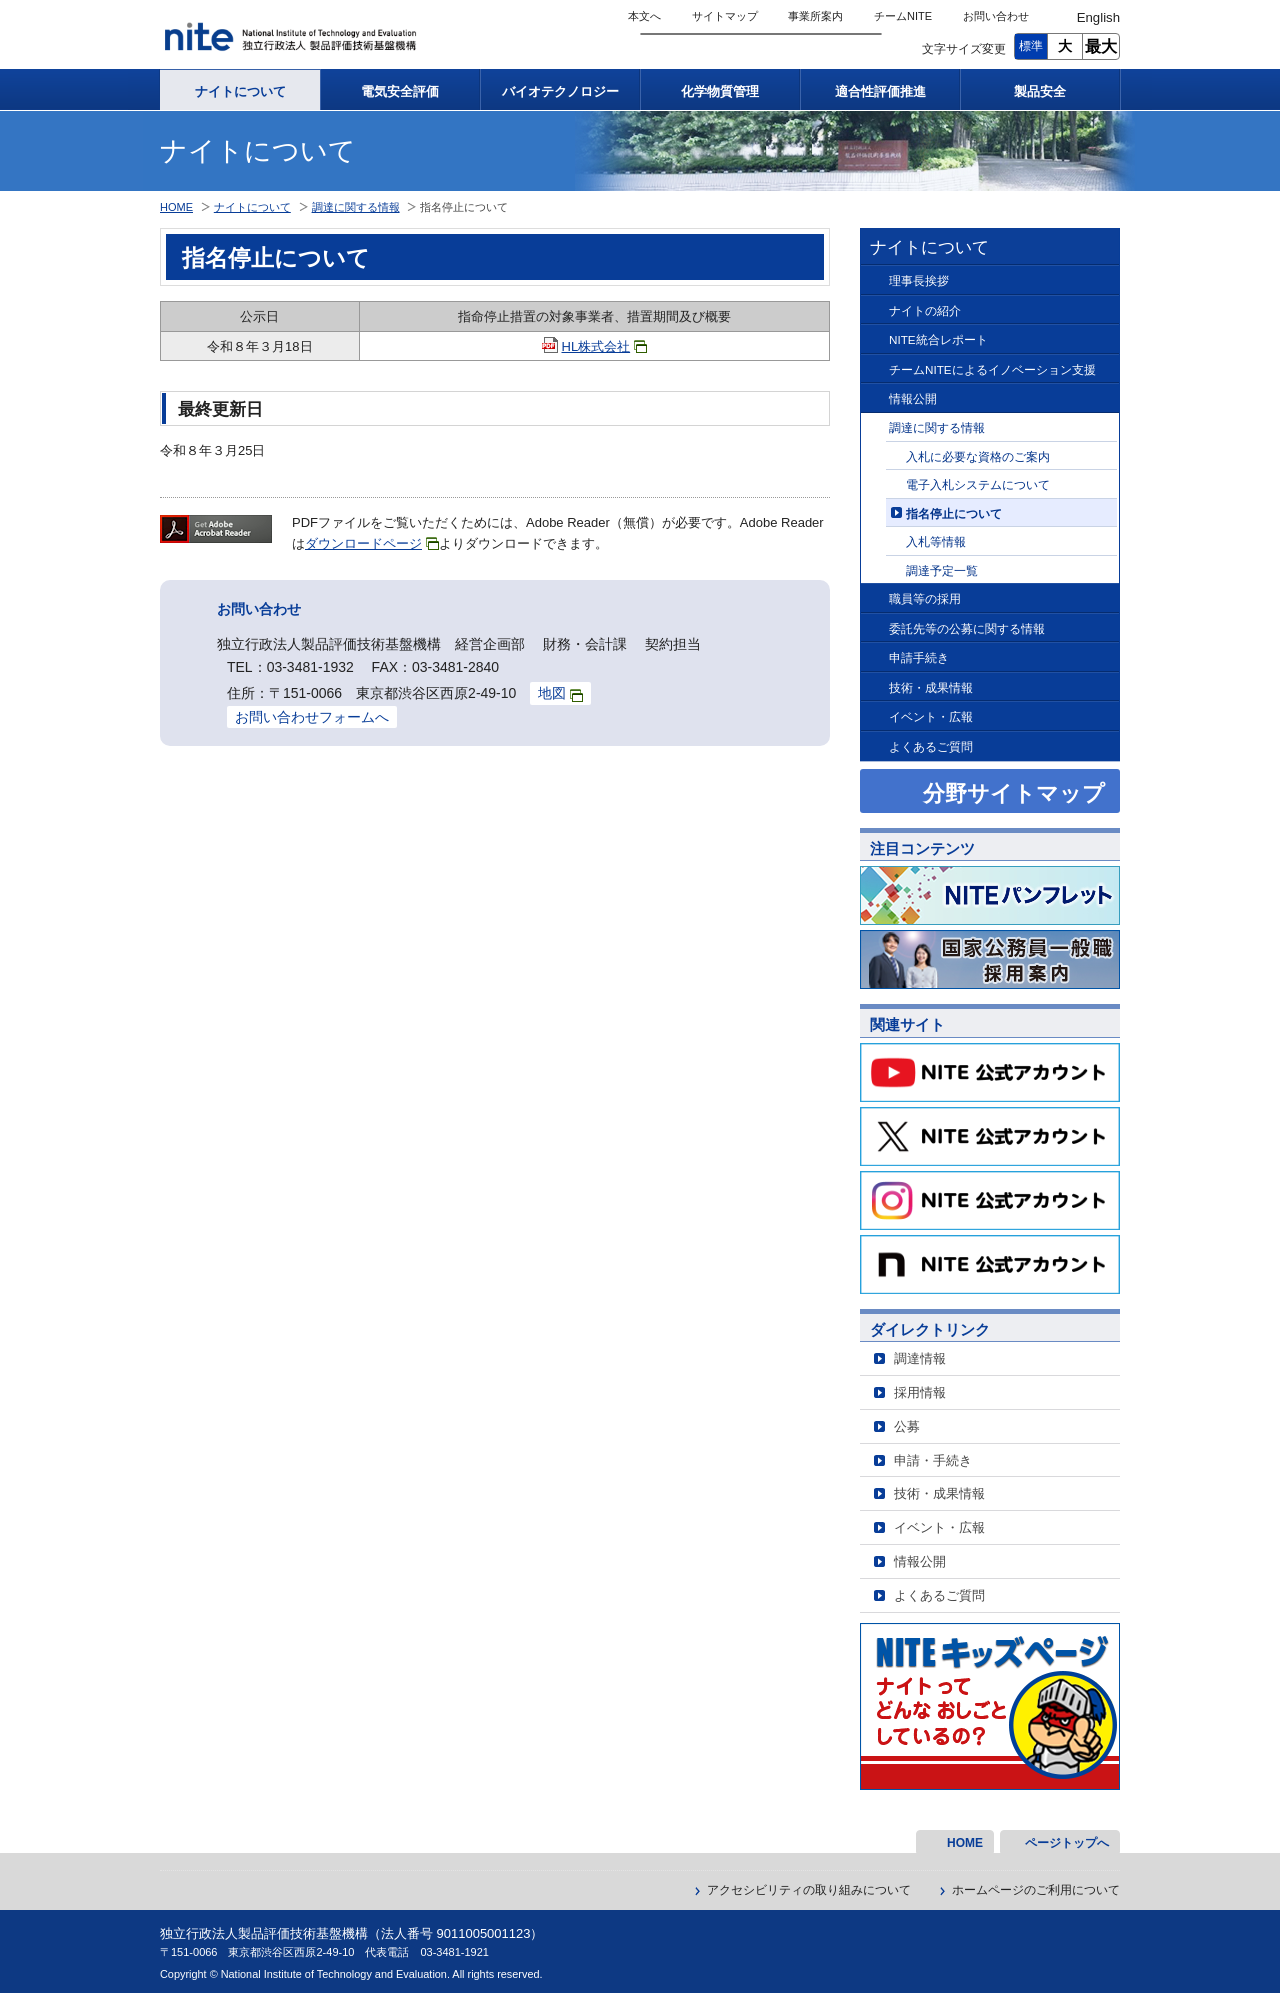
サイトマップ (725, 16)
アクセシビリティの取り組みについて (809, 1890)
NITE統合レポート (938, 339)
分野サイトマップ (1014, 793)
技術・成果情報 (931, 687)
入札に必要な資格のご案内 (978, 456)
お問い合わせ (996, 16)
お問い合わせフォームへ (312, 717)
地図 (560, 693)
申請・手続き (933, 1460)
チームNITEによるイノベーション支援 (992, 369)
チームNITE (903, 16)
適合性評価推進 (880, 91)
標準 (1031, 46)
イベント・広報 (931, 716)
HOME (176, 207)
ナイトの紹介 (925, 310)
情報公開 (913, 398)
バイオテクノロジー (560, 91)
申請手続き (919, 657)
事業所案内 (815, 16)
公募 (907, 1426)
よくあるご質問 (931, 746)
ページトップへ (1067, 1843)
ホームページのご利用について (1036, 1890)
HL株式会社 (605, 346)
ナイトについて (240, 91)
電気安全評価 (400, 91)
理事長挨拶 (919, 280)
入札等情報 (936, 541)
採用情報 (920, 1392)
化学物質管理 (720, 91)
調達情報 (920, 1358)
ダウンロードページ (372, 543)
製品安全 (1040, 91)
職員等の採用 (925, 598)
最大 (1101, 46)
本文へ (644, 16)
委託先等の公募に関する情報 (967, 628)
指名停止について (954, 513)
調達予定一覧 (942, 570)
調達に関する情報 (937, 427)
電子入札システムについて (978, 484)
